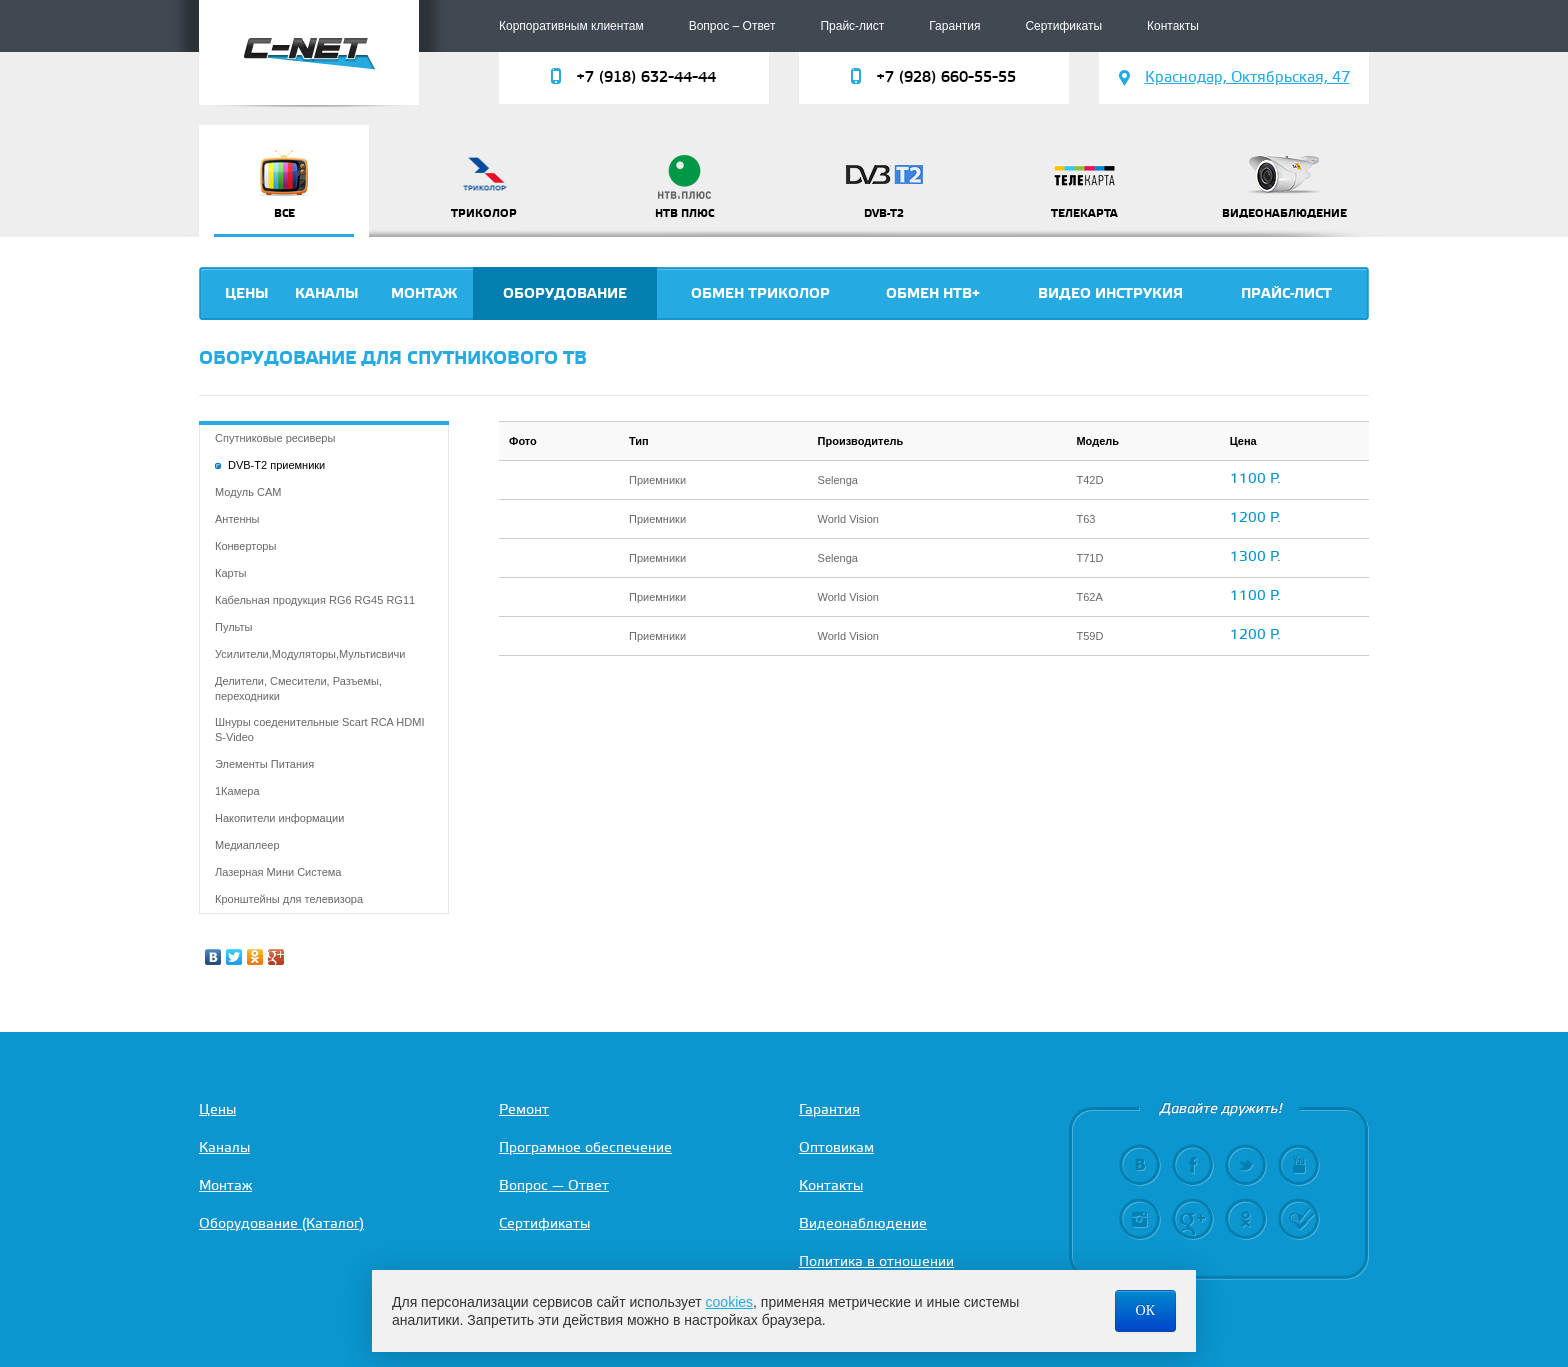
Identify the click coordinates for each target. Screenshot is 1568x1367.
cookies (729, 1302)
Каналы (327, 294)
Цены (247, 294)
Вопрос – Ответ (732, 26)
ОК (1145, 1310)
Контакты (1173, 26)
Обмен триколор (760, 294)
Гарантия (954, 26)
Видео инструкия (1110, 294)
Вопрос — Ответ (554, 1186)
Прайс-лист (852, 26)
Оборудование (565, 294)
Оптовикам (836, 1148)
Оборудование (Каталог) (281, 1224)
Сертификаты (1063, 26)
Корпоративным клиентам (571, 26)
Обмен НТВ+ (933, 294)
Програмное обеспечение (585, 1148)
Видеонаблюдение (863, 1224)
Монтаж (424, 294)
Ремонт (524, 1110)
